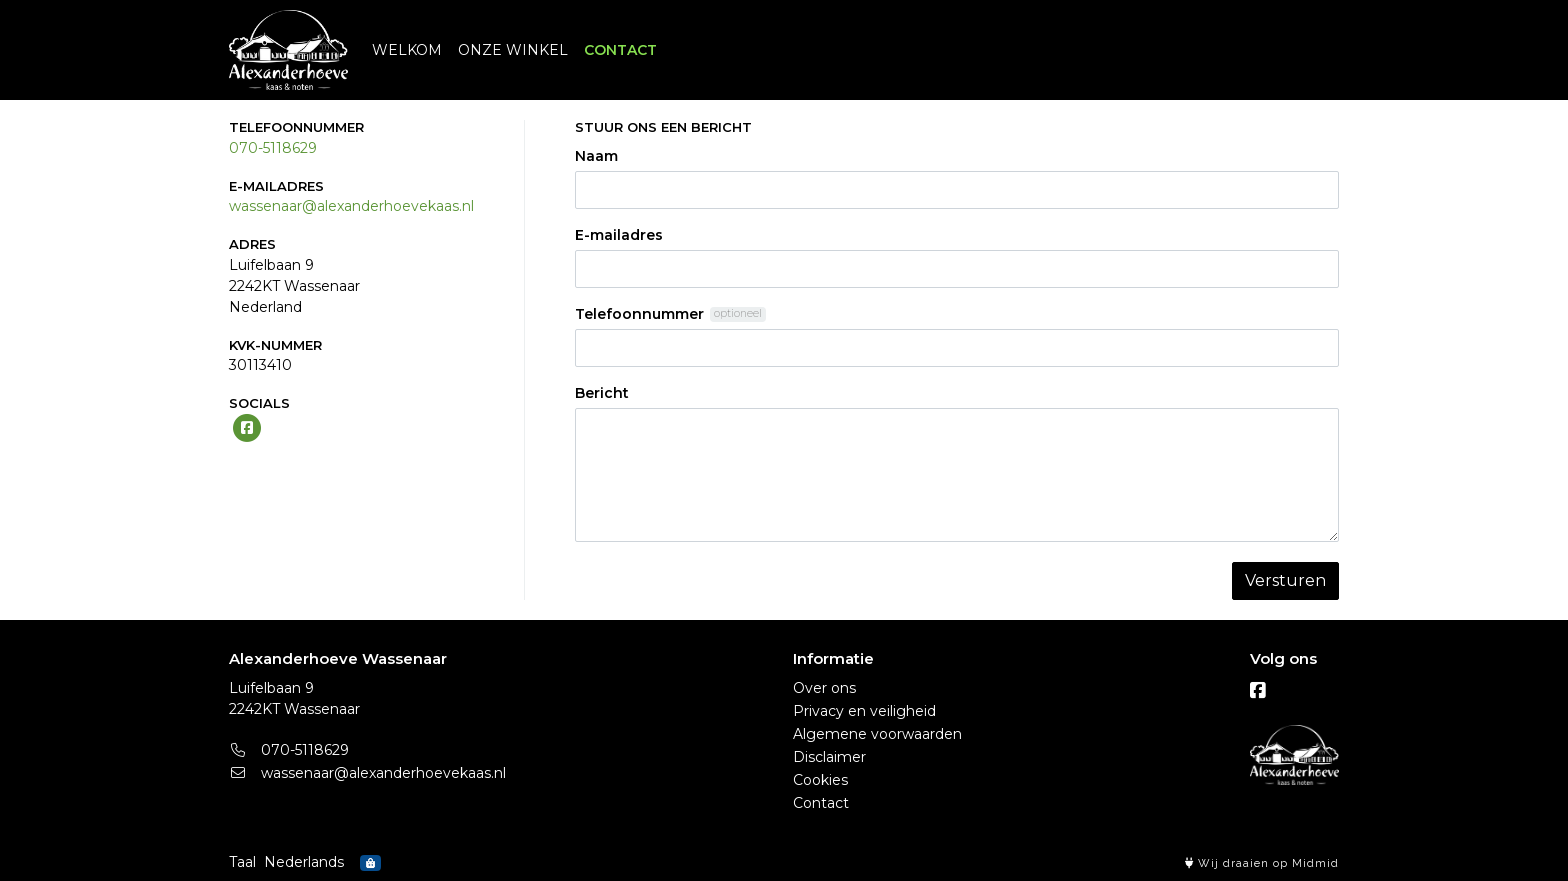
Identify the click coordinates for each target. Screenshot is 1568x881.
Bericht (602, 393)
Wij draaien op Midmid (1262, 863)
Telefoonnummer (639, 314)
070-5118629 (273, 148)
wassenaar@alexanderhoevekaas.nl (351, 206)
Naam (596, 156)
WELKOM (407, 50)
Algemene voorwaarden (877, 734)
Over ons (824, 688)
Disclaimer (829, 757)
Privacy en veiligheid (864, 711)
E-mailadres (619, 235)
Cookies (820, 780)
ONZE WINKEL (513, 50)
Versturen (1285, 580)
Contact (821, 803)
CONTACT (620, 50)
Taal (242, 862)
